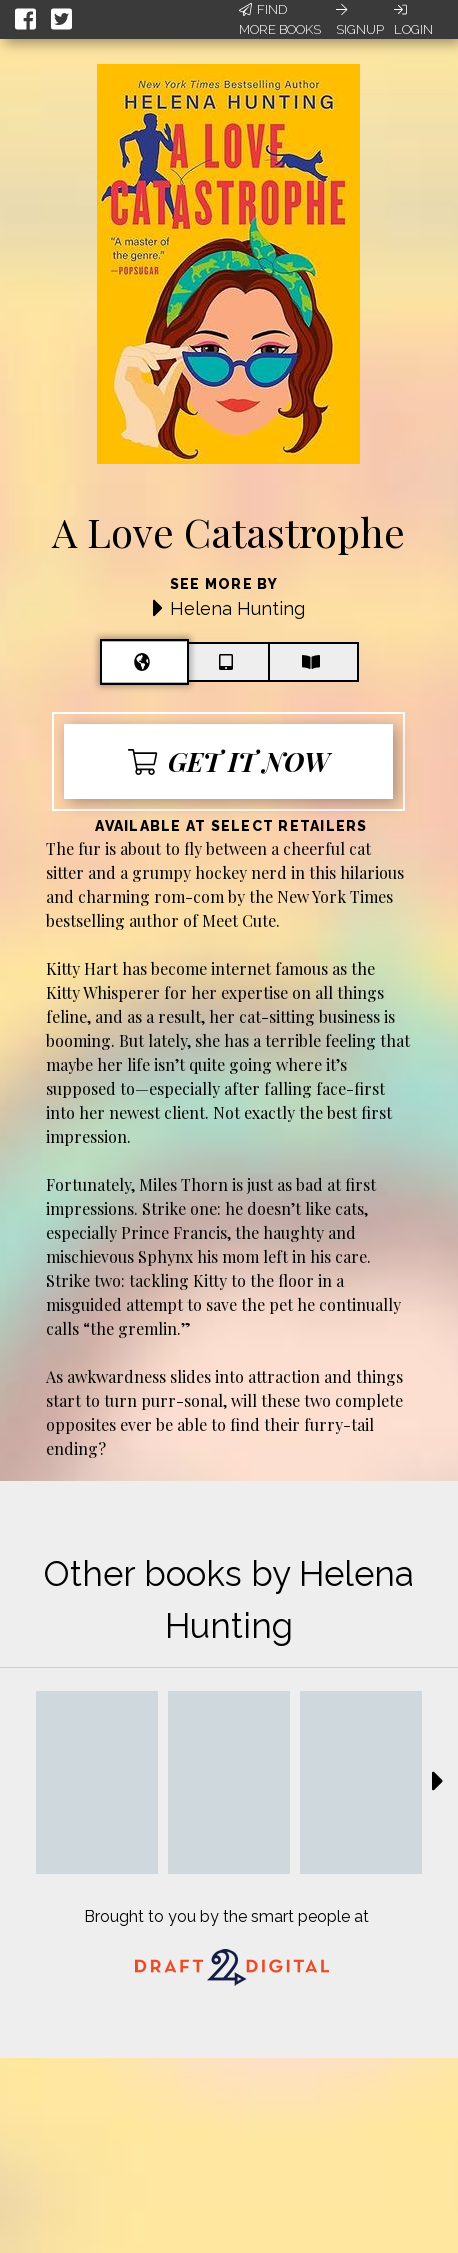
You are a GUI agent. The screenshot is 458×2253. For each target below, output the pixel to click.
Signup (360, 20)
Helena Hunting (237, 608)
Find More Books (280, 19)
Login (413, 20)
